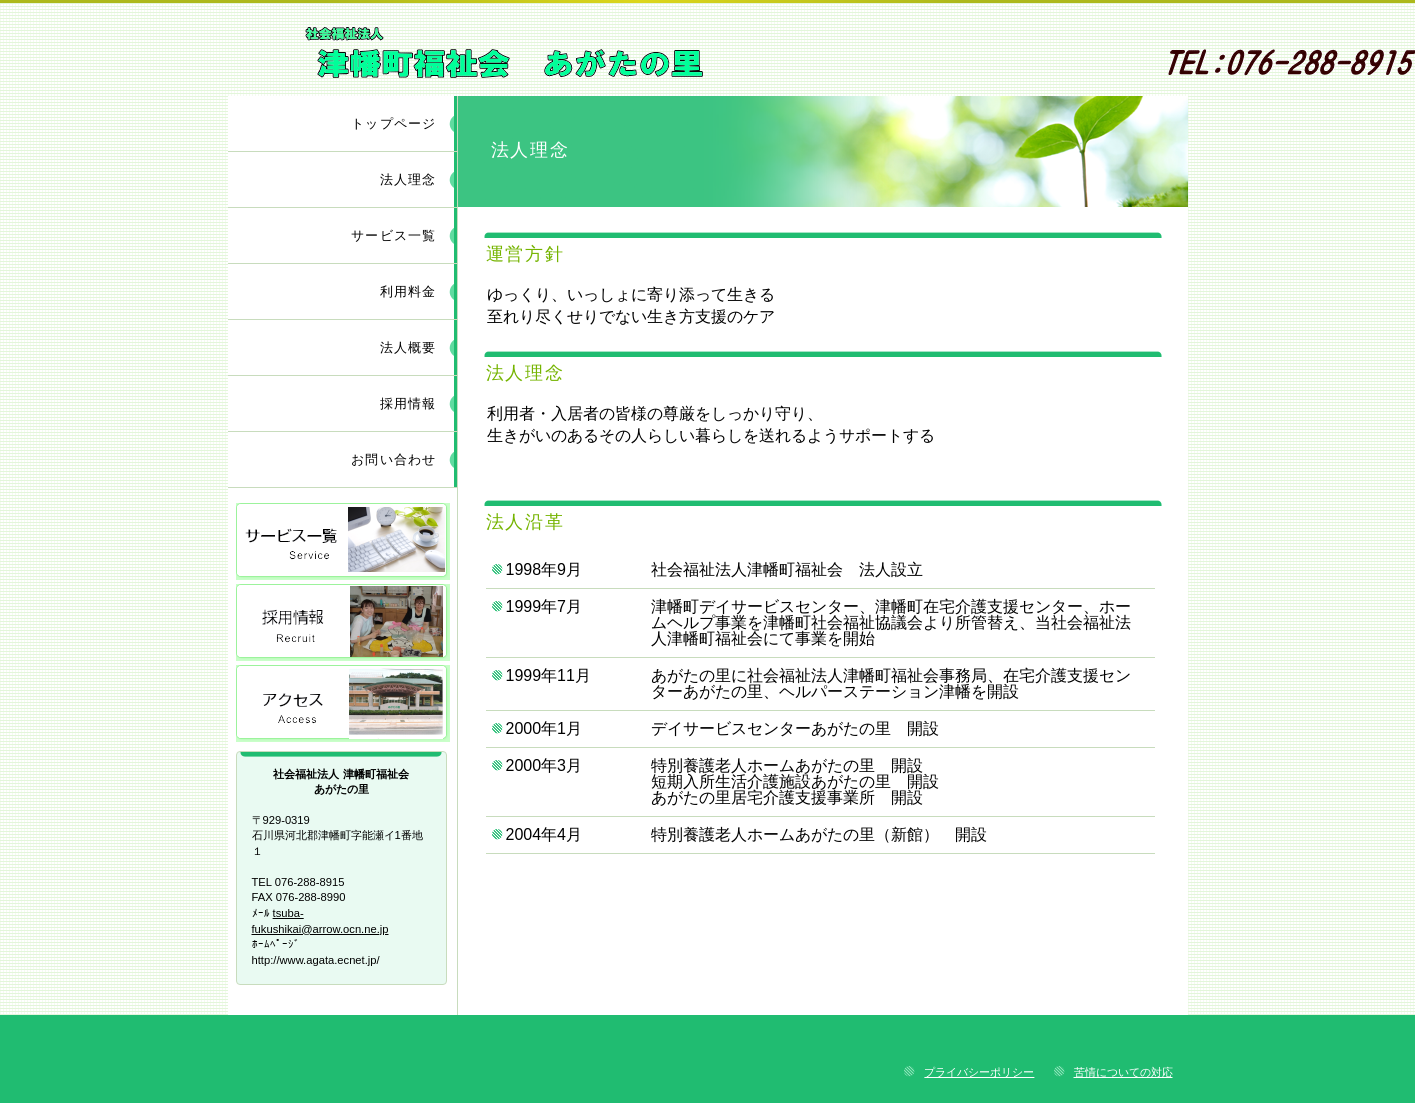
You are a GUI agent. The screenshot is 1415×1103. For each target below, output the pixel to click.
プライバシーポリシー (979, 1072)
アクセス (343, 703)
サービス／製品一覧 (343, 541)
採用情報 (343, 622)
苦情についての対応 (1123, 1072)
